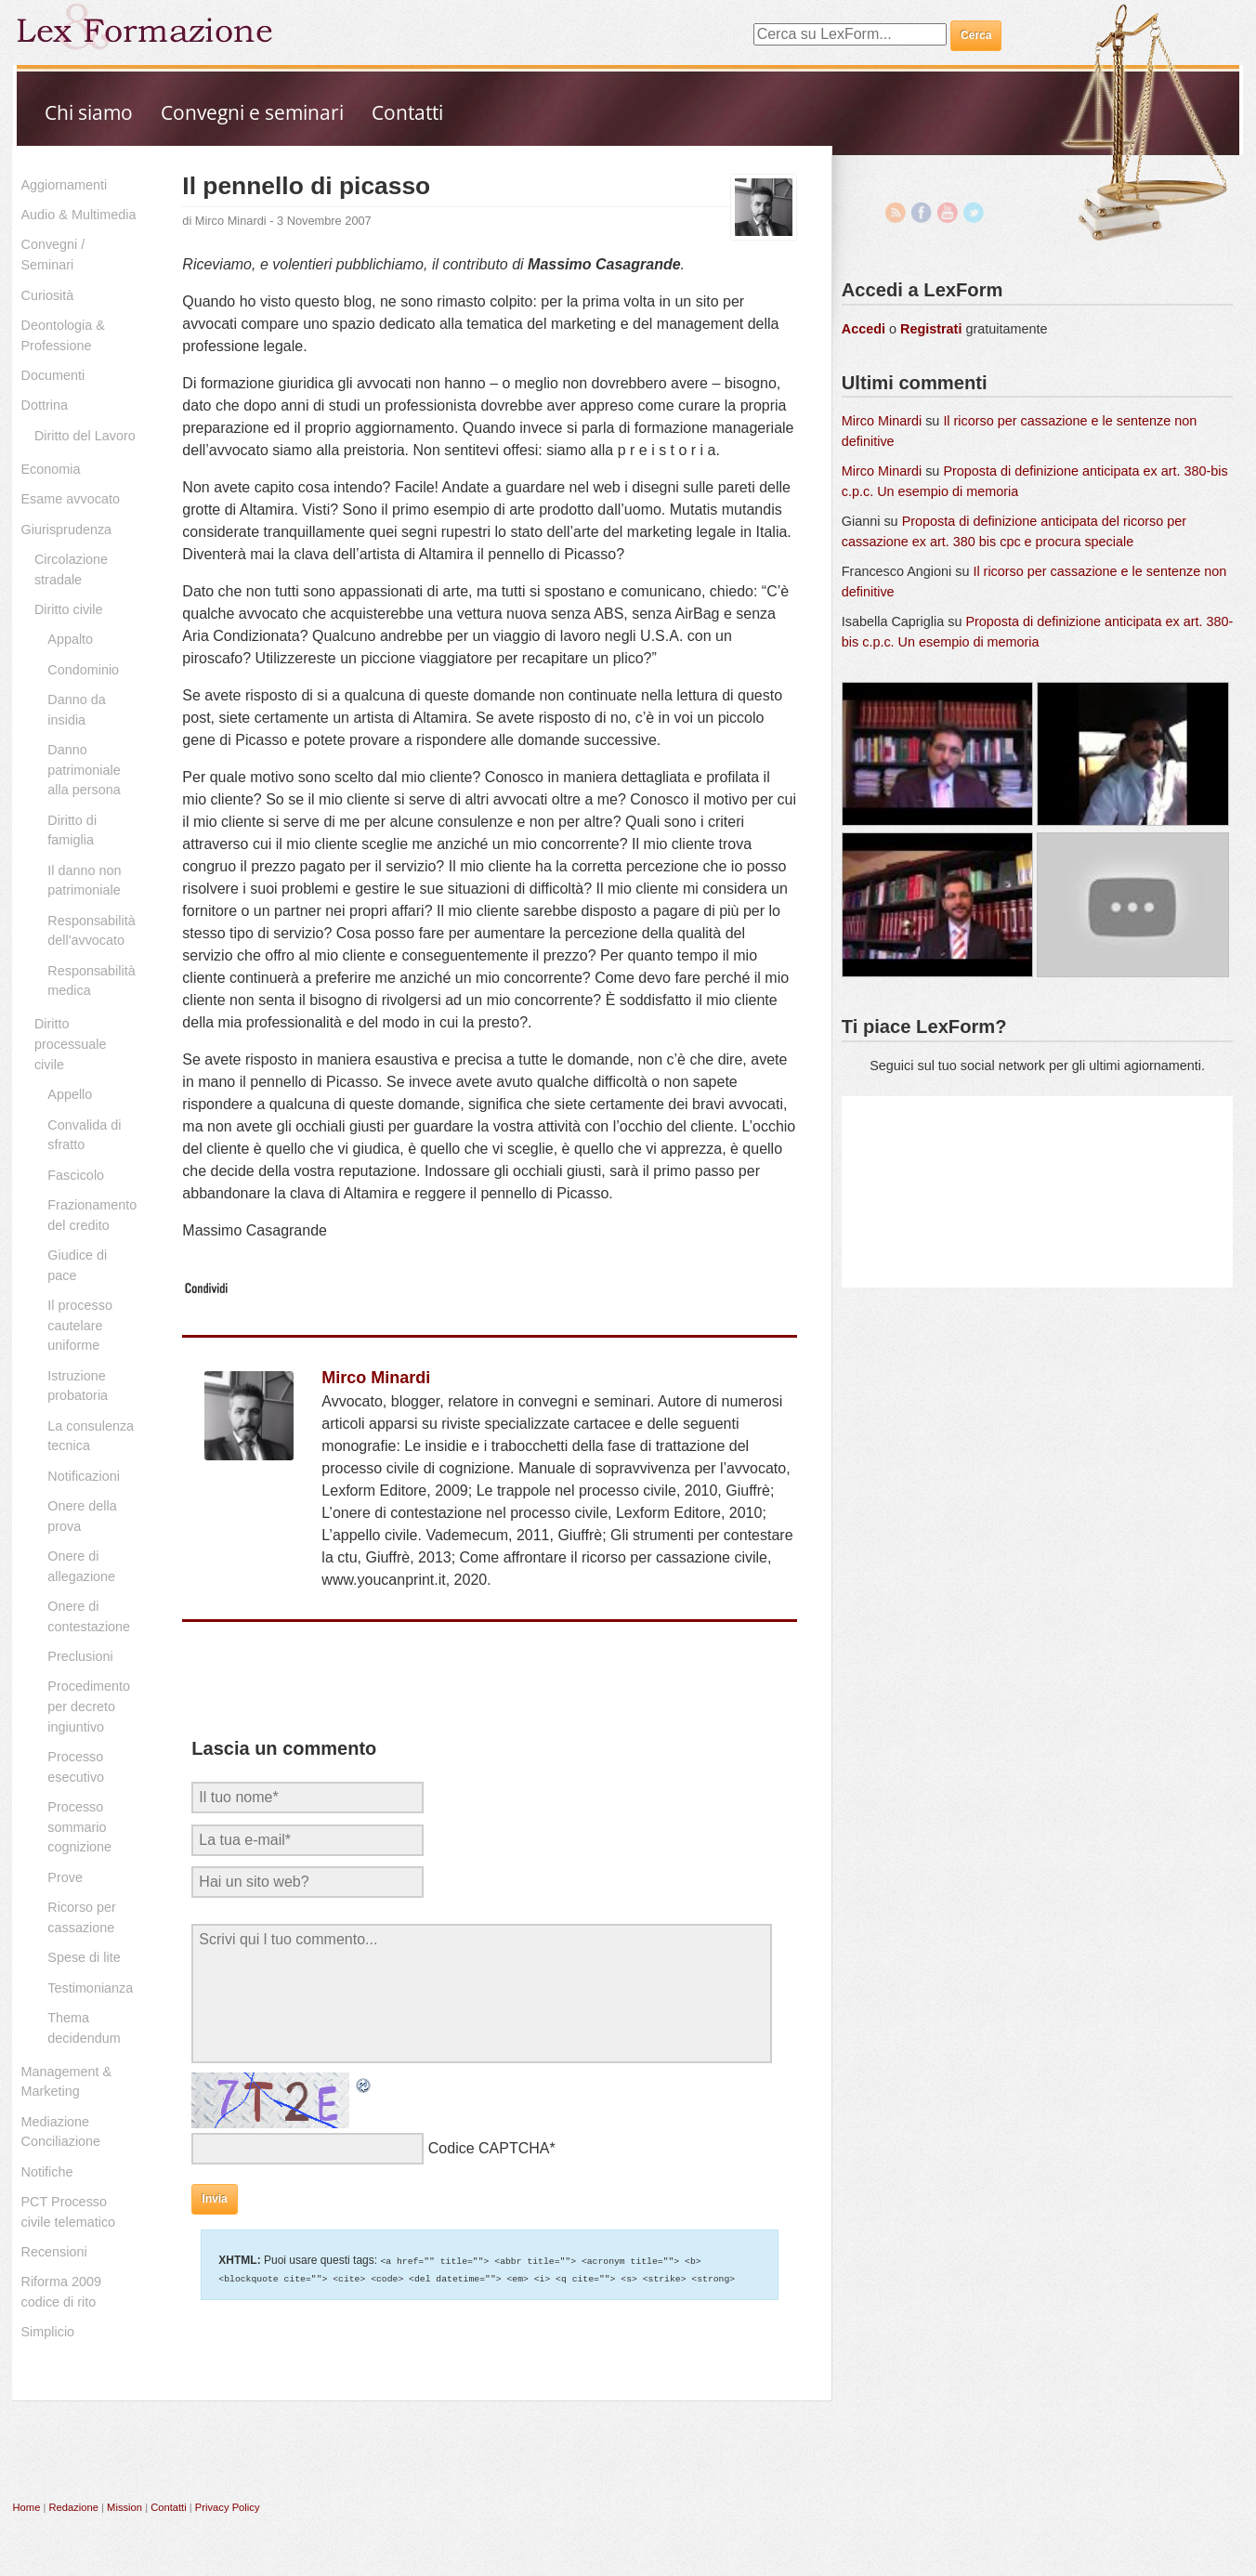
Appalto (70, 639)
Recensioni (54, 2251)
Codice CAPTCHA (489, 2148)
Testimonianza (90, 1988)
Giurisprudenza (66, 529)
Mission (124, 2507)
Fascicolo (75, 1175)
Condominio (83, 669)
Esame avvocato (70, 498)
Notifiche (47, 2171)
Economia (51, 469)
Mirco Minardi (231, 221)
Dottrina (44, 405)
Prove (65, 1877)
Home (27, 2507)
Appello (69, 1094)
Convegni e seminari (252, 112)
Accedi (863, 328)
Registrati (931, 328)
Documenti (53, 375)
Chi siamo (89, 112)
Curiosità (47, 295)
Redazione (73, 2507)
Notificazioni (83, 1476)
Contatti (407, 112)
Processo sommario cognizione (79, 1826)
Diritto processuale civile (70, 1043)
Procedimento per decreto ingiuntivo (88, 1706)
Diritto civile (68, 609)
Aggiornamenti (64, 184)
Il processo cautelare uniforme (79, 1325)
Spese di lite (83, 1957)
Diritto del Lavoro (85, 435)
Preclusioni (79, 1656)
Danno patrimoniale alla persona (83, 769)
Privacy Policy (227, 2507)
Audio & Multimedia (79, 214)
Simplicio (48, 2331)
